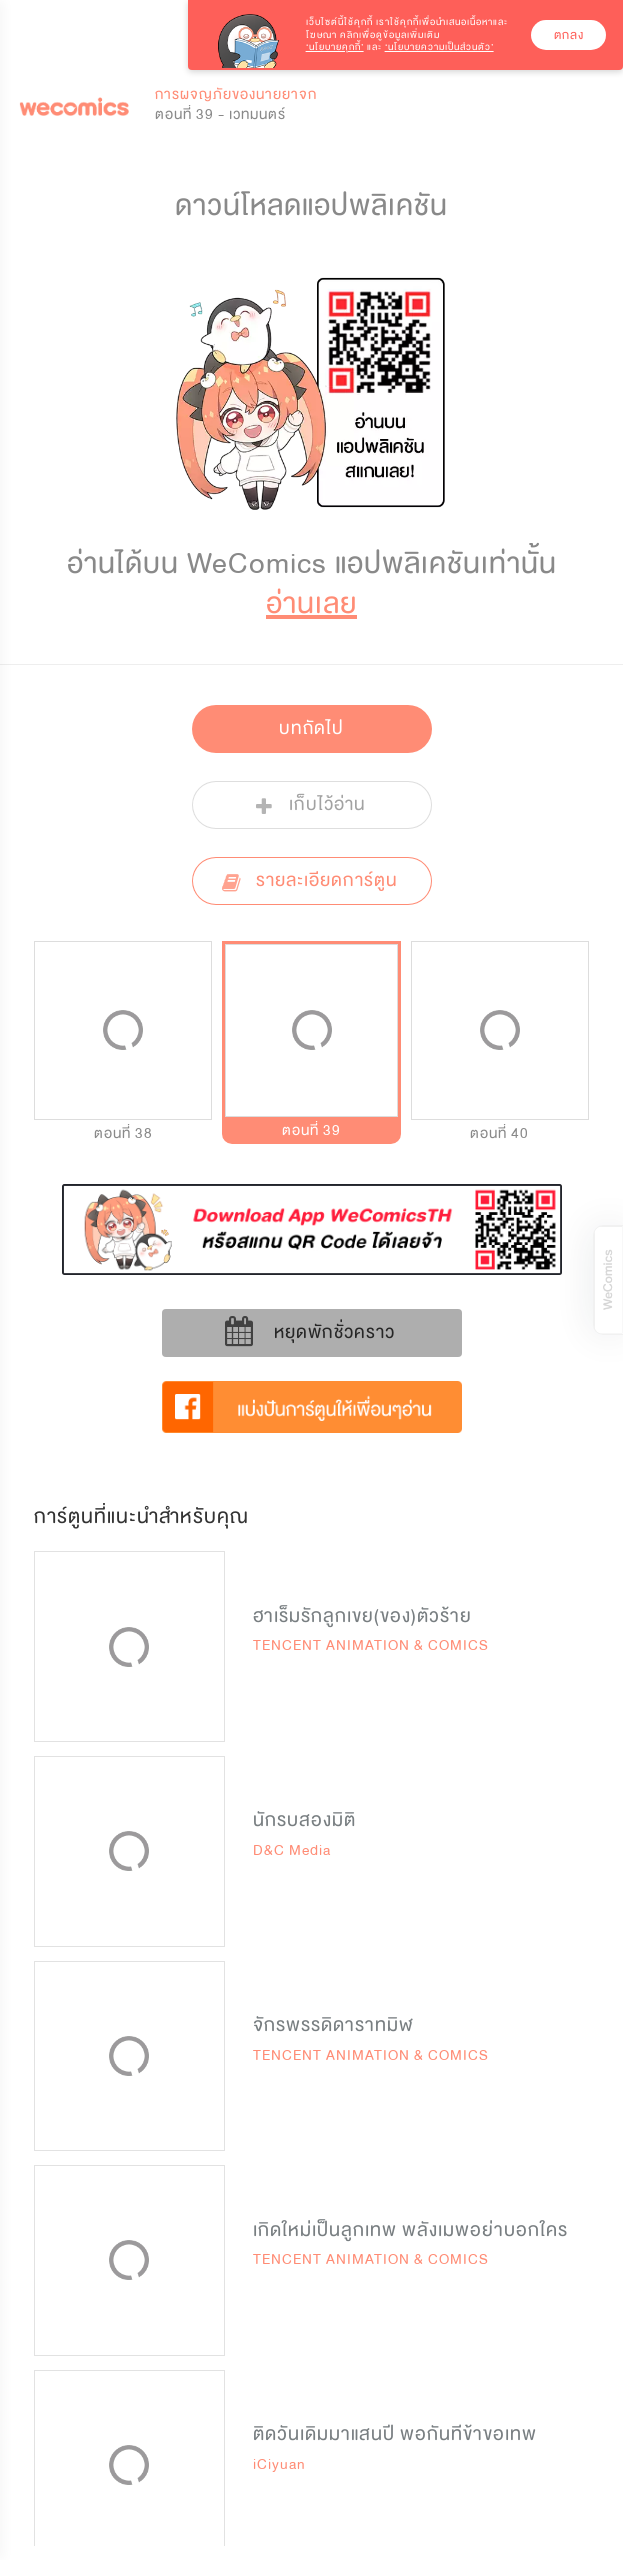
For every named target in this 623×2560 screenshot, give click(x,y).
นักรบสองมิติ (304, 1820)
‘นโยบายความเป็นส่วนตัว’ (439, 47)
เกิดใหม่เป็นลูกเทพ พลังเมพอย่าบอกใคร (410, 2230)
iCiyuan (279, 2464)
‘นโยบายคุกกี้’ (335, 47)
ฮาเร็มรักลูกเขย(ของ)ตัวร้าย (362, 1616)
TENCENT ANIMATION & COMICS (371, 1645)
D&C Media (292, 1850)
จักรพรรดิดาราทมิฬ (333, 2025)
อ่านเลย (311, 603)
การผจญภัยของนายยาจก (236, 94)
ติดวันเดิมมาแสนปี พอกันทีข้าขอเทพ (395, 2434)
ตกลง (569, 35)
